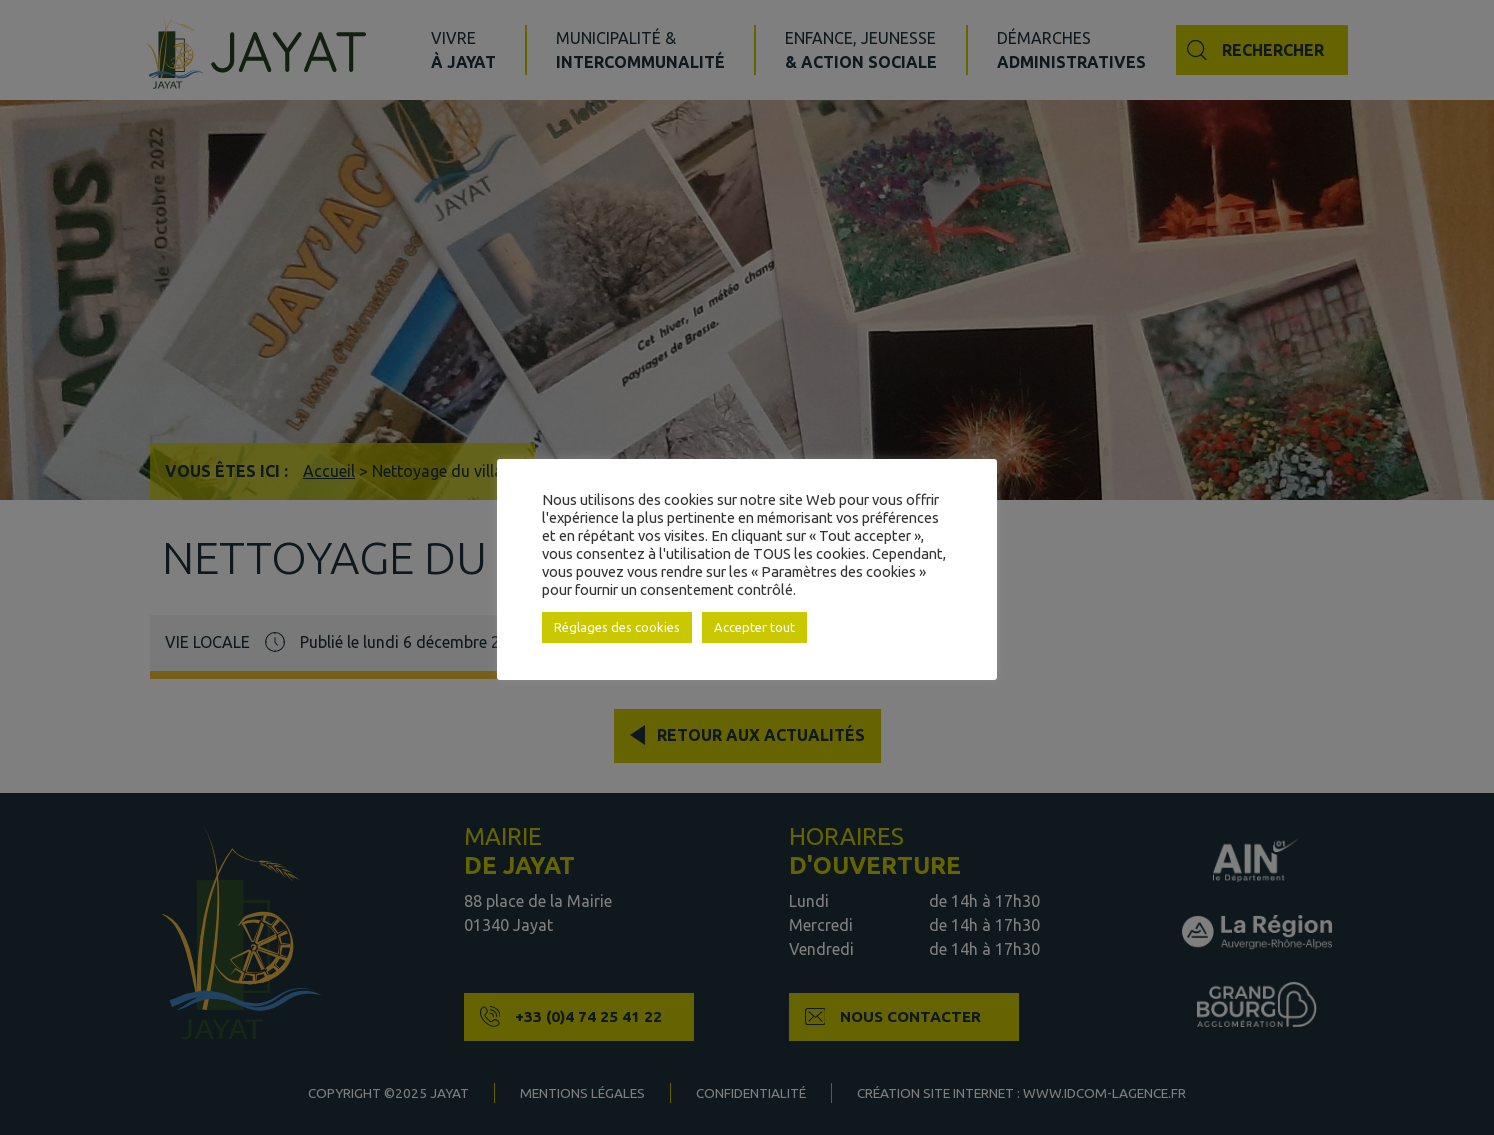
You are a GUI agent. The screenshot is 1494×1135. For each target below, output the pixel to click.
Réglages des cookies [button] (617, 627)
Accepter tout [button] (754, 627)
